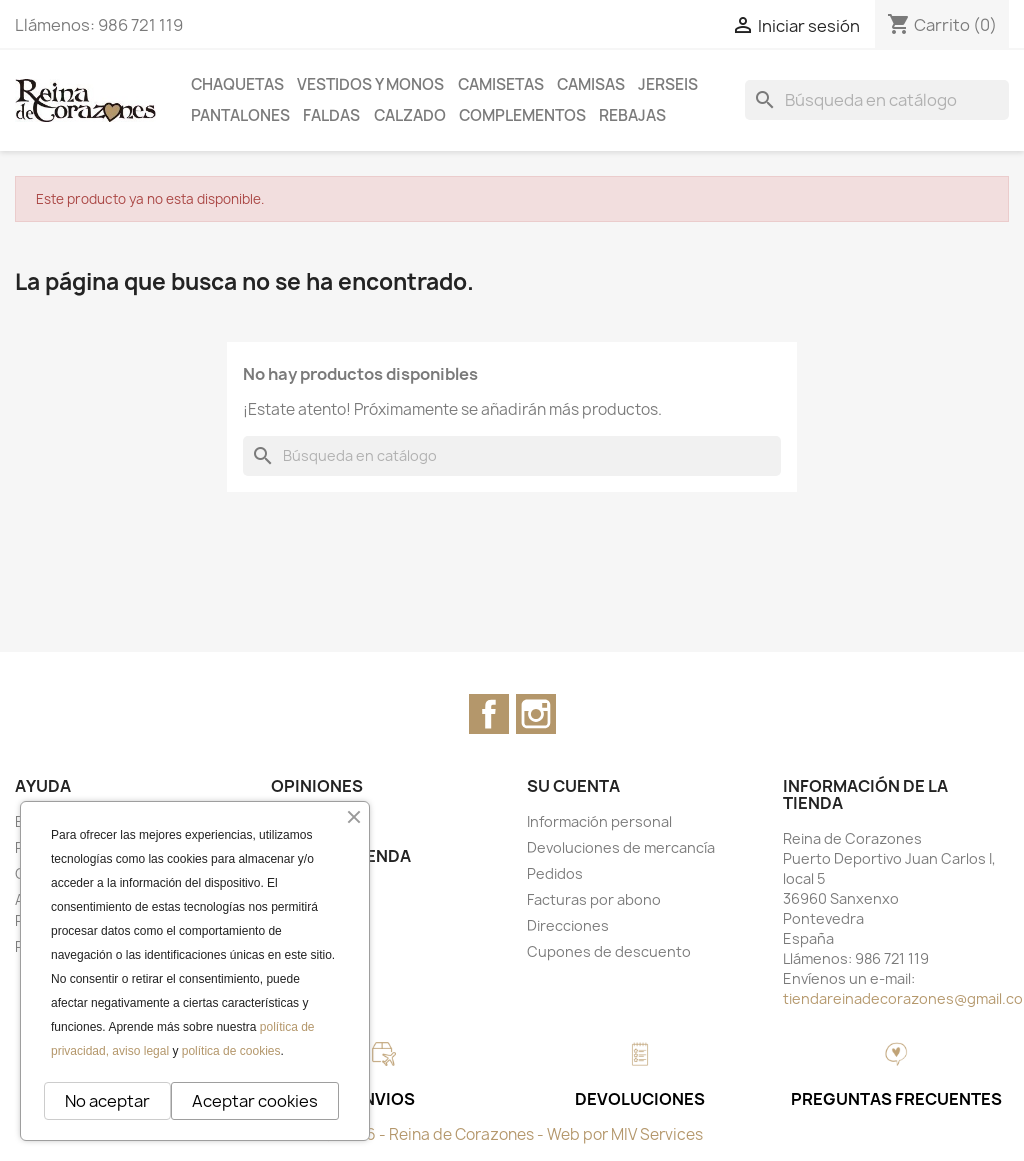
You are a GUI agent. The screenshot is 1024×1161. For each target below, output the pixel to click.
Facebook (489, 714)
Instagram (536, 714)
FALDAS (331, 115)
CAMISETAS (501, 84)
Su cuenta (573, 786)
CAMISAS (591, 84)
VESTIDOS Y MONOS (370, 84)
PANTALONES (240, 115)
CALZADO (410, 115)
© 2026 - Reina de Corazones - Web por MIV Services (512, 1134)
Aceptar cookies (255, 1101)
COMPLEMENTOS (522, 115)
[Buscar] (877, 100)
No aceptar (107, 1101)
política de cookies (231, 1051)
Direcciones (568, 925)
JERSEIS (668, 84)
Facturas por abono (594, 899)
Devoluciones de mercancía (621, 847)
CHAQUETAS (237, 84)
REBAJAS (632, 115)
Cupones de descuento (609, 951)
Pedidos (555, 873)
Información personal (599, 821)
